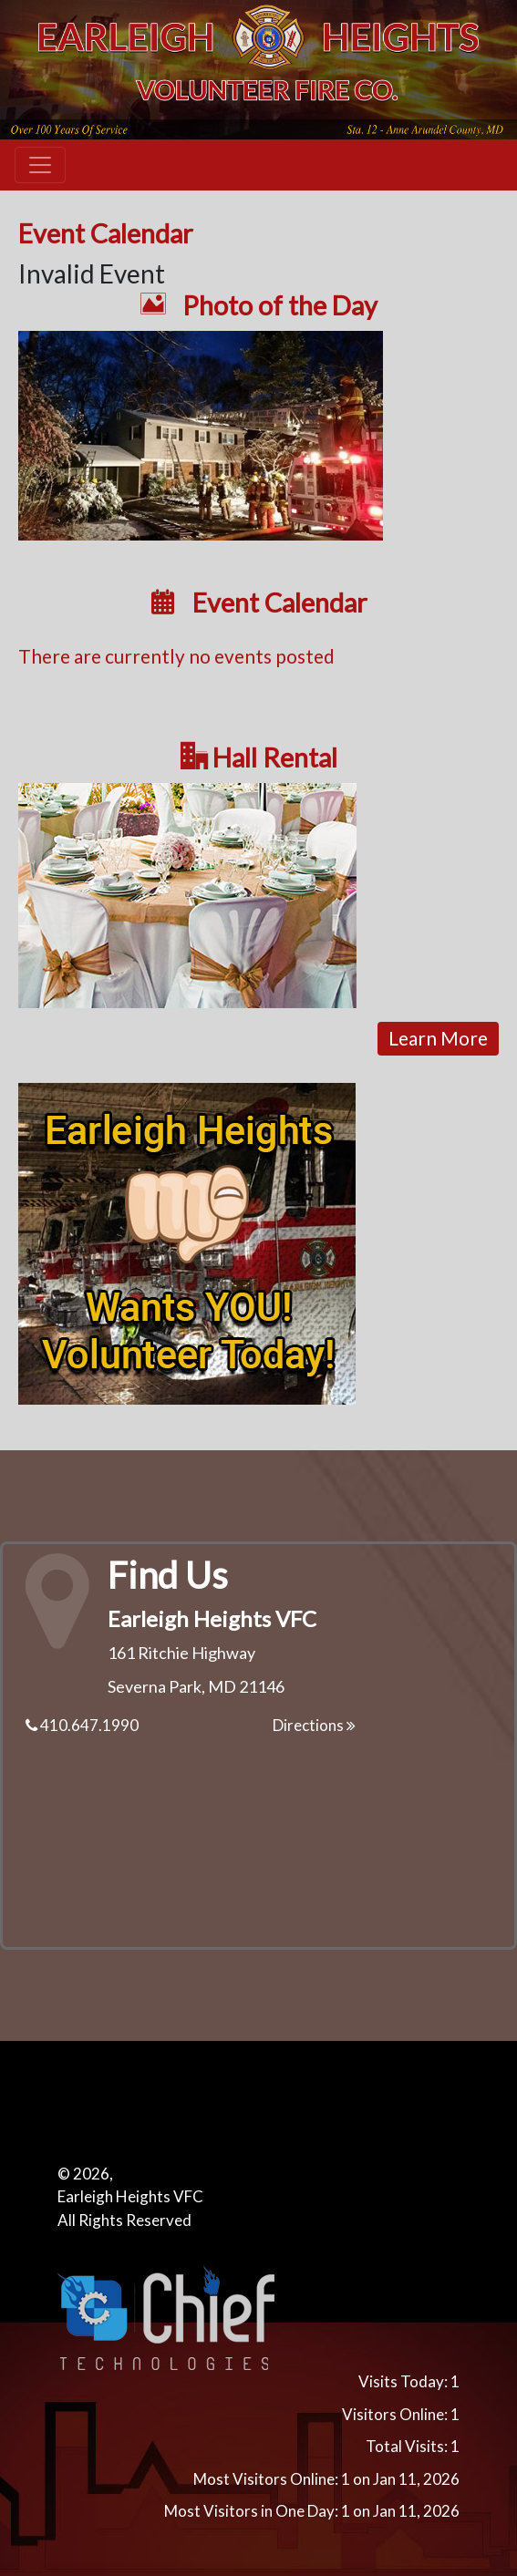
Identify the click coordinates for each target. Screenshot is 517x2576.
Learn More (438, 1037)
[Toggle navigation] (40, 165)
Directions (314, 1725)
